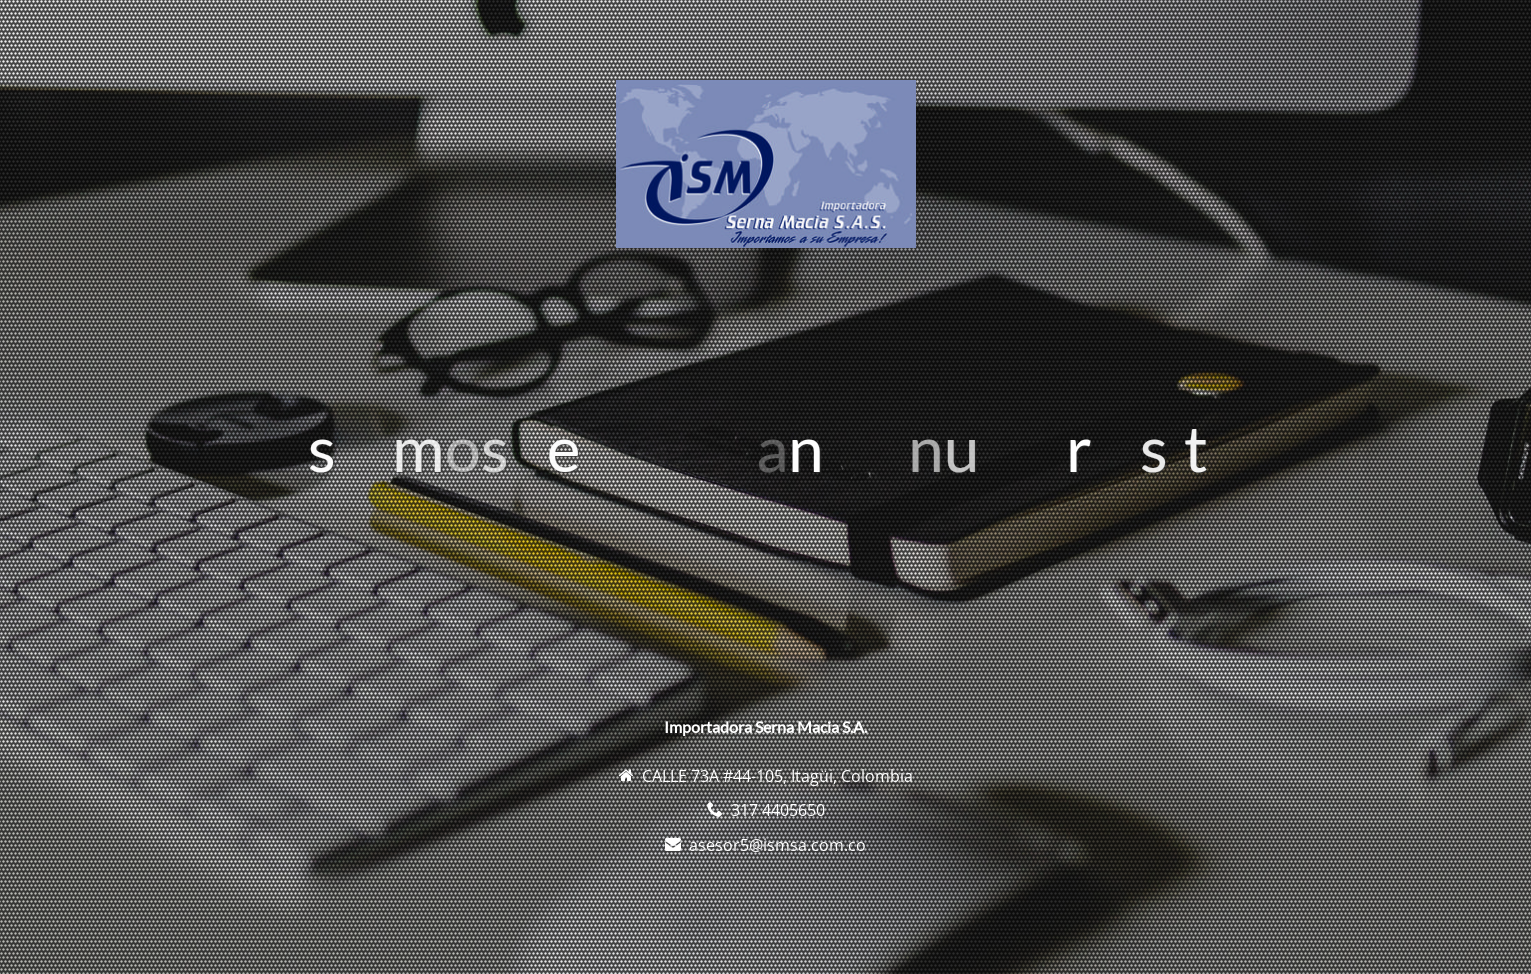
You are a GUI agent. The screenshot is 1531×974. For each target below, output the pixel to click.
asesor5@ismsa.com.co (777, 845)
